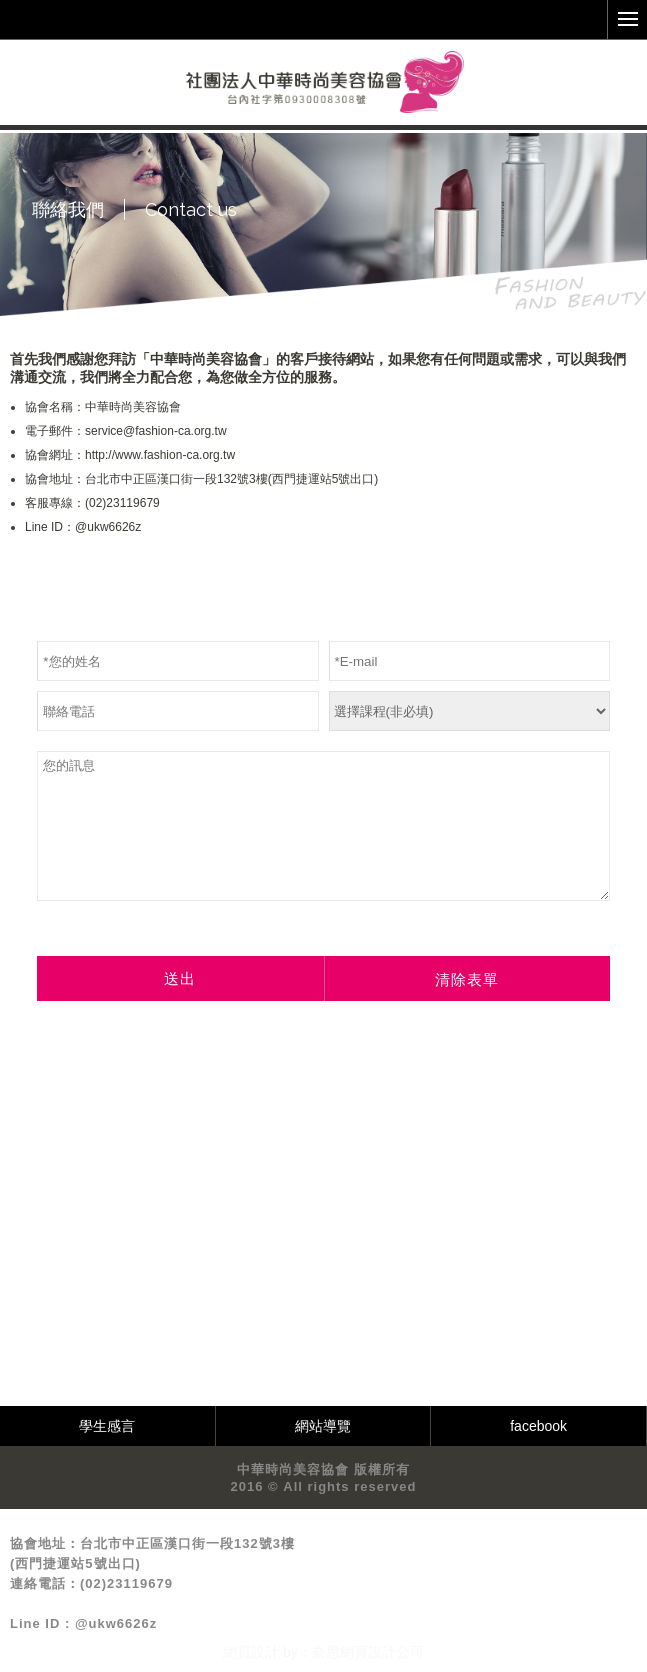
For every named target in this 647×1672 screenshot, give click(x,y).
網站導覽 (323, 1426)
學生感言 (107, 1426)
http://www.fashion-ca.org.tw (160, 455)
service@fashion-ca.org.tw (156, 431)
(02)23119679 (122, 503)
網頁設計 (251, 1652)
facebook (538, 1426)
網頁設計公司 (382, 1652)
